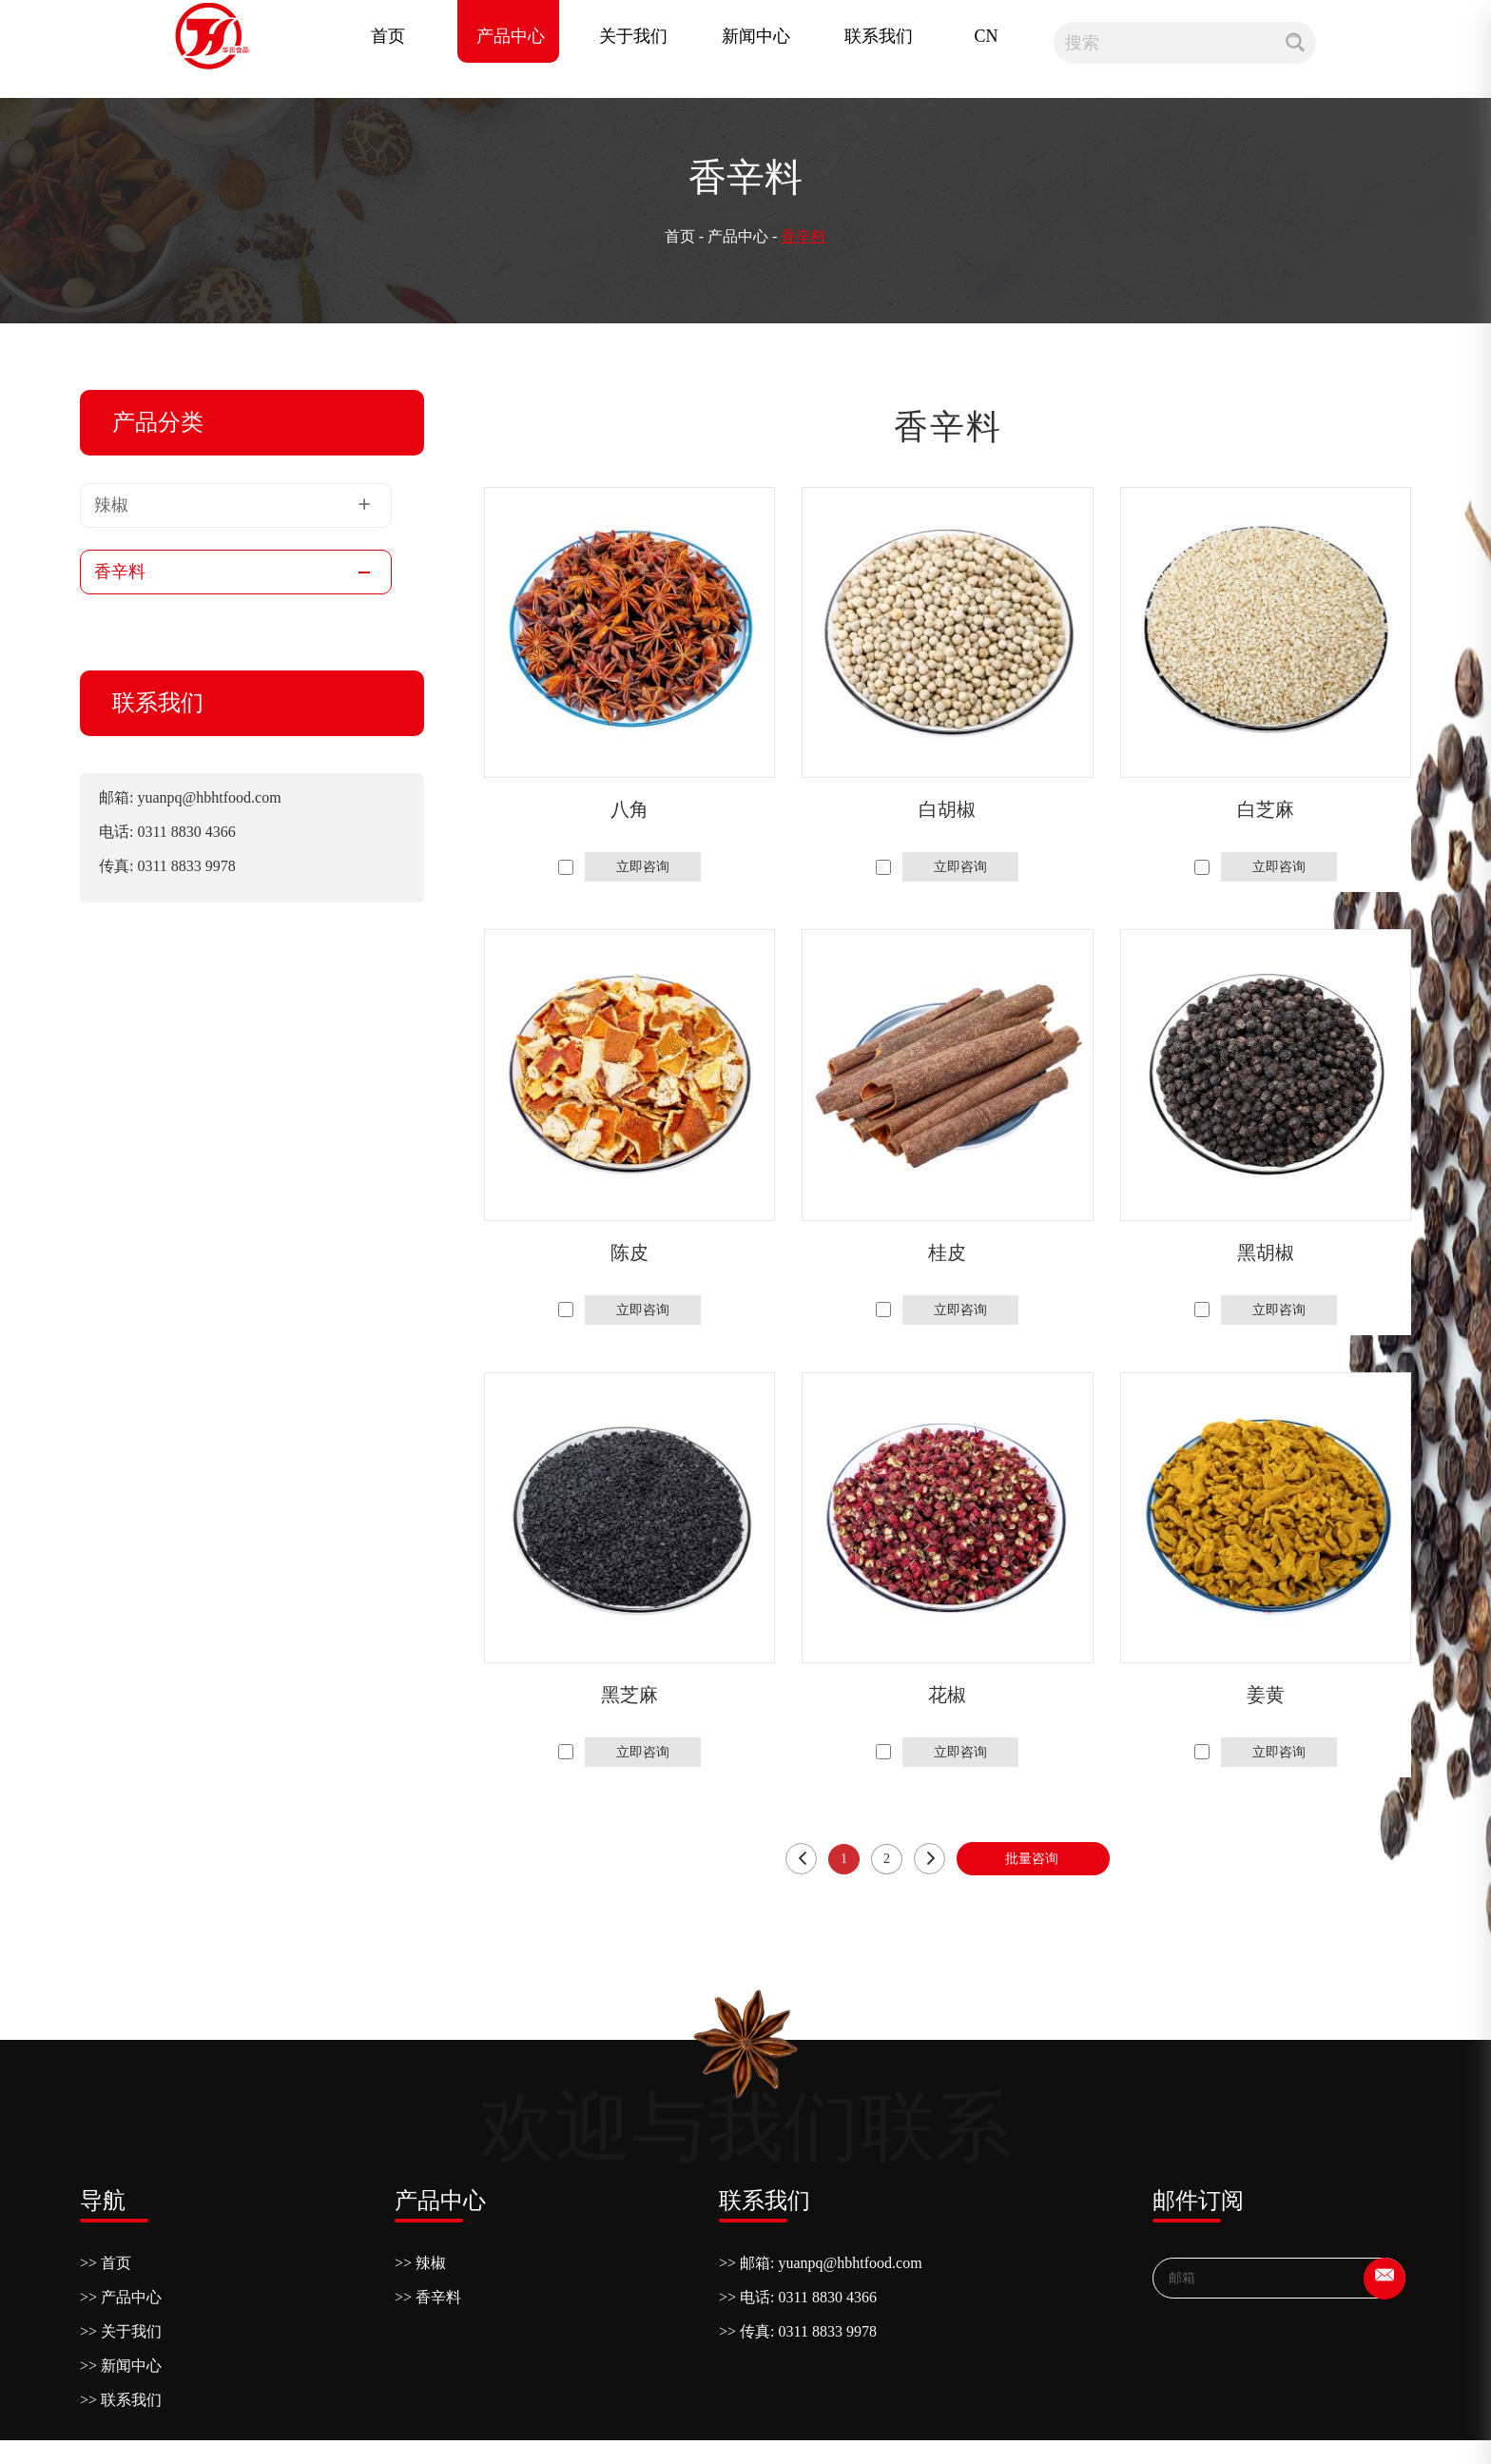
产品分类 (157, 422)
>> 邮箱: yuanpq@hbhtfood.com (820, 2263)
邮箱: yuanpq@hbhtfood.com (190, 797)
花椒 (947, 1694)
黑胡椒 (1265, 1252)
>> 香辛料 (428, 2297)
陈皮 (629, 1252)
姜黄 (1266, 1694)
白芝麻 (1265, 809)
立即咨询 (642, 867)
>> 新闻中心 (121, 2365)
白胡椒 (947, 809)
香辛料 (803, 236)
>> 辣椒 (420, 2263)
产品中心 (510, 36)
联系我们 (878, 36)
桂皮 (947, 1252)
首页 (388, 36)
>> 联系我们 (121, 2400)
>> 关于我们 (121, 2331)
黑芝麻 (629, 1694)
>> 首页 (105, 2263)
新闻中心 (756, 36)
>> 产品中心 (121, 2297)
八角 (629, 809)
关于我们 (633, 36)
